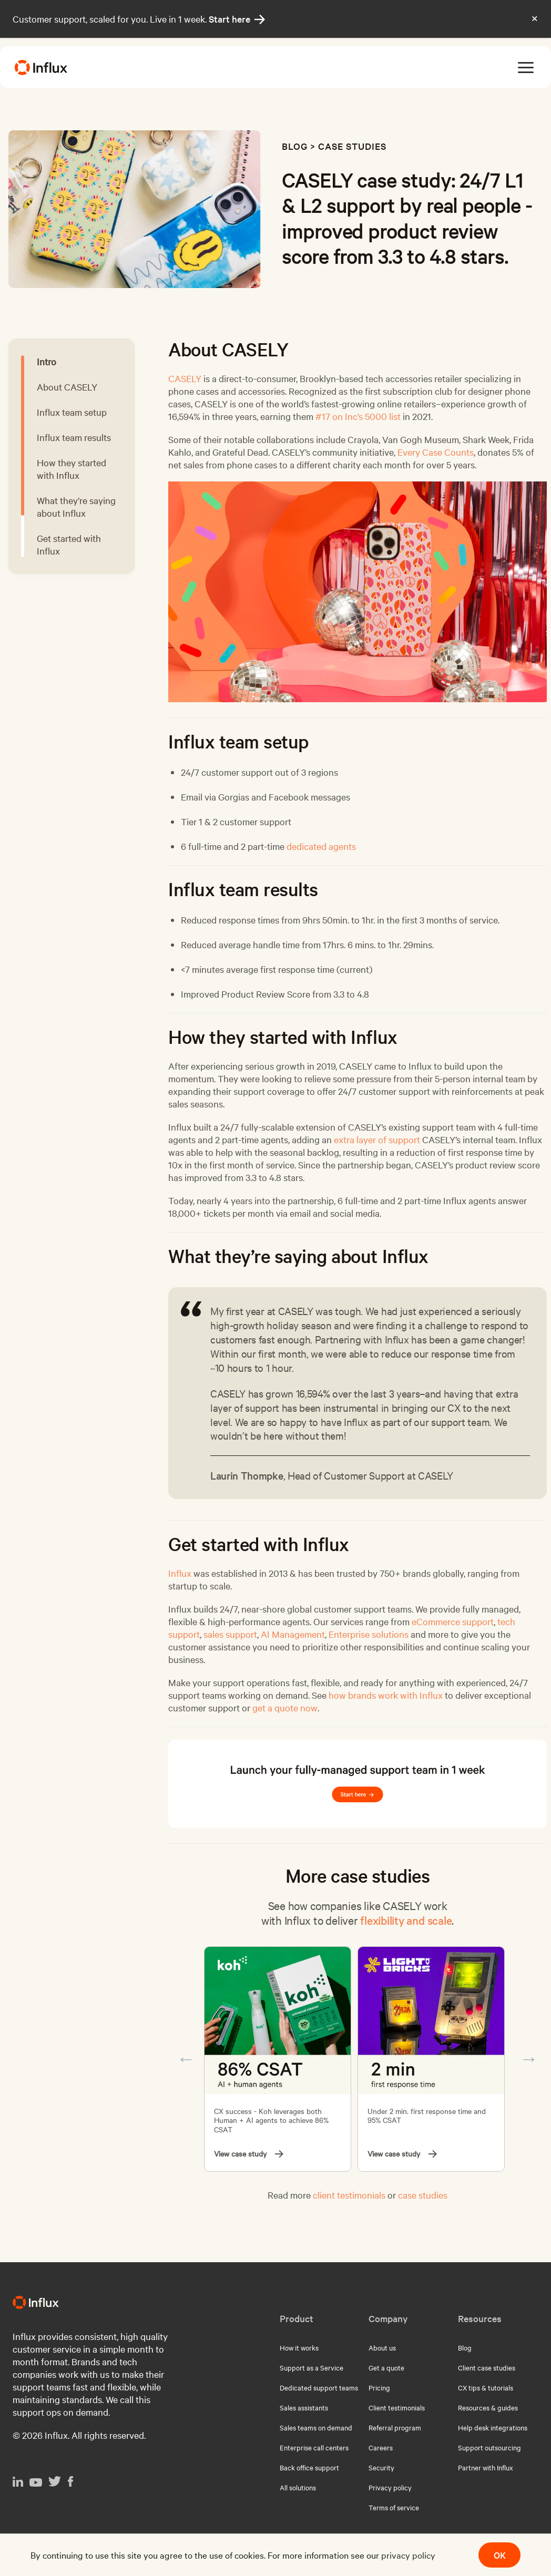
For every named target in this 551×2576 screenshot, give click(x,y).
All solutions (298, 2487)
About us (382, 2347)
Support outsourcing (489, 2447)
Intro (46, 361)
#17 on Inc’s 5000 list (358, 416)
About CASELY (67, 387)
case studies (422, 2195)
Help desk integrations (492, 2427)
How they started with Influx (71, 468)
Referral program (395, 2427)
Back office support (309, 2467)
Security (381, 2467)
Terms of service (394, 2507)
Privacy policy (390, 2487)
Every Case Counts (435, 452)
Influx (179, 1573)
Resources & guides (488, 2407)
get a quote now (285, 1707)
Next (528, 2058)
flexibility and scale (406, 1920)
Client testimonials (397, 2407)
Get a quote (386, 2367)
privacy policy (408, 2555)
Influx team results (74, 437)
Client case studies (486, 2367)
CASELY (184, 378)
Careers (381, 2447)
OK (500, 2555)
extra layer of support (377, 1139)
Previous (186, 2058)
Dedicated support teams (319, 2387)
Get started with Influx (69, 544)
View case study (248, 2154)
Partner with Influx (485, 2467)
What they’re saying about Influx (76, 506)
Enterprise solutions (369, 1634)
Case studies (352, 146)
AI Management (293, 1634)
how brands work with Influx (386, 1695)
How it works (299, 2347)
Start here (237, 19)
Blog (295, 146)
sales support (230, 1634)
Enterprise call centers (314, 2447)
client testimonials (349, 2195)
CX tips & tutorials (485, 2387)
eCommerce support (453, 1621)
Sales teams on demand (316, 2427)
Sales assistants (304, 2407)
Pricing (379, 2387)
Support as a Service (311, 2367)
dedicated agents (321, 846)
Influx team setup (72, 412)
